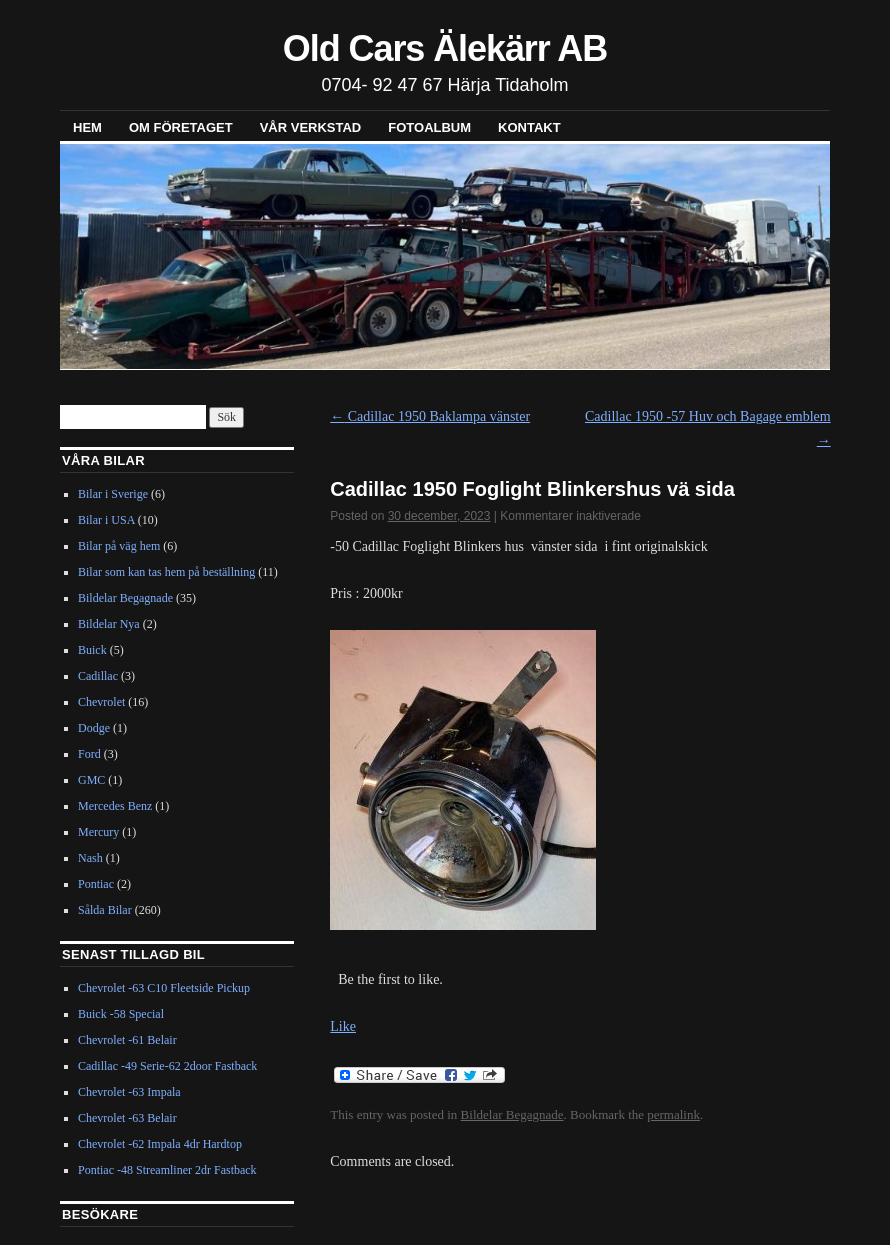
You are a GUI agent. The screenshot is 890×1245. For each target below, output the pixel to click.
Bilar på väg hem (119, 546)
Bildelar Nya (109, 624)
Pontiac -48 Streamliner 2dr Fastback (167, 1170)
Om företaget (181, 127)
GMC (91, 780)
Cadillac (98, 676)
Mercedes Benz (115, 806)
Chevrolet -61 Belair (127, 1040)
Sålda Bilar (105, 910)
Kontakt (529, 127)
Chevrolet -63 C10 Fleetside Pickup (164, 988)
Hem (87, 127)
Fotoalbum (429, 127)
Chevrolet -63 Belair (127, 1118)
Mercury (98, 832)
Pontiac (96, 884)
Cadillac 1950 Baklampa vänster (430, 416)
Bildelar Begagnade (512, 1114)
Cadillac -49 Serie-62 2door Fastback (167, 1066)
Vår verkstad (311, 127)
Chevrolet (101, 702)
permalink (673, 1114)
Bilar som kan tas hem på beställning (166, 572)
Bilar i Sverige (113, 494)
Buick (92, 650)
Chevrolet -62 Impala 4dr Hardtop (160, 1144)
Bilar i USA (106, 520)
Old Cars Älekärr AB (445, 48)
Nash (90, 858)
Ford (89, 754)
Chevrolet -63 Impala (129, 1092)
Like (343, 1026)
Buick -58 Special (121, 1014)
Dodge (94, 728)
